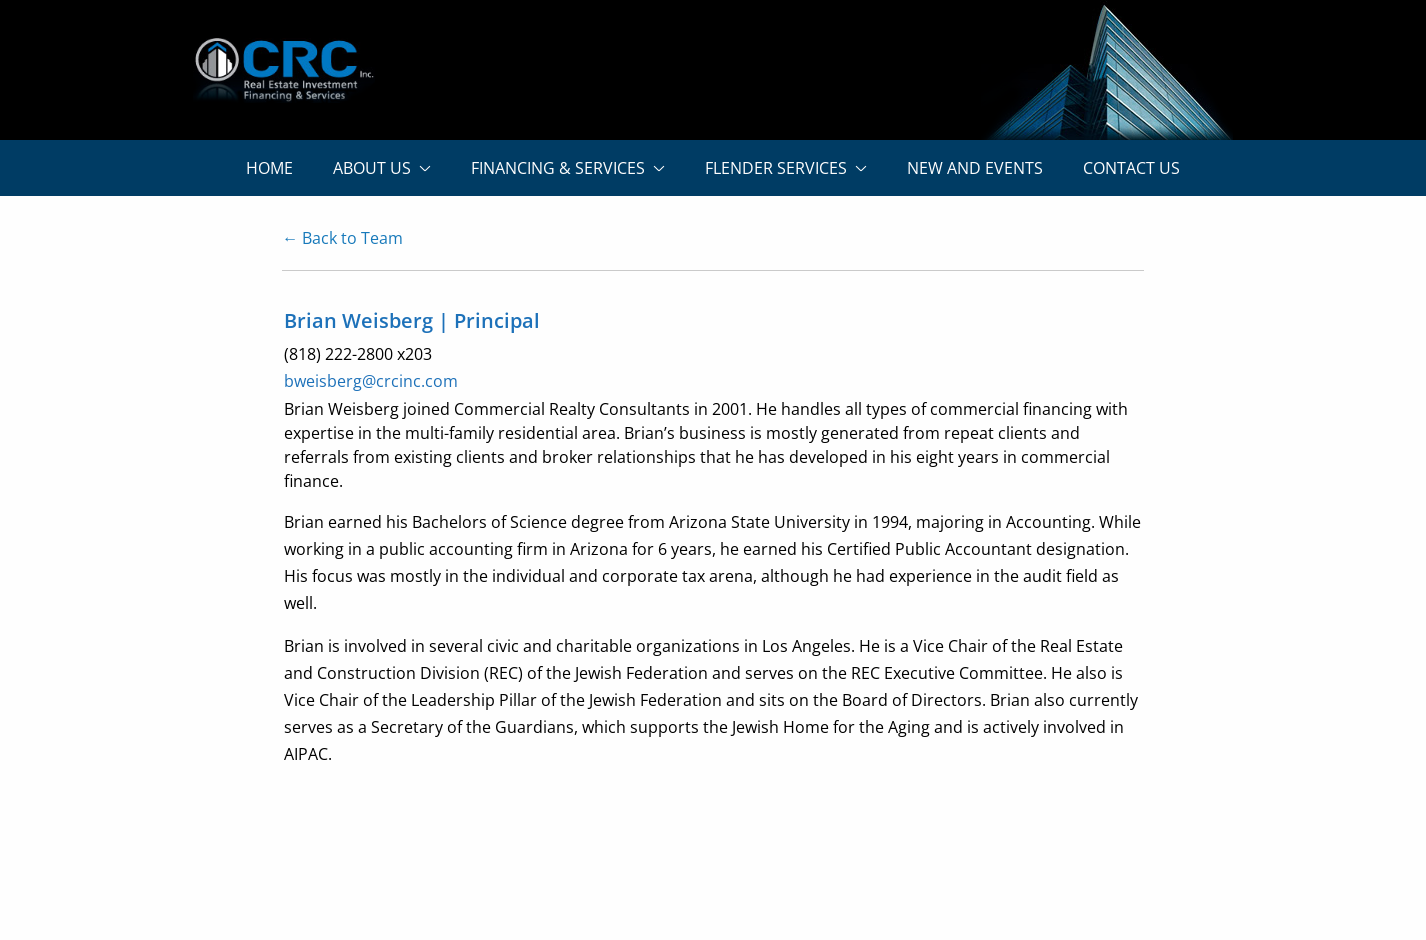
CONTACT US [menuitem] (1131, 168)
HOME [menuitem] (269, 168)
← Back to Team (342, 238)
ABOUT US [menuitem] (372, 168)
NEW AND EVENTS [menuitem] (975, 168)
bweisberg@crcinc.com (371, 381)
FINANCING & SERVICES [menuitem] (558, 168)
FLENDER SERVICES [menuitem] (776, 168)
